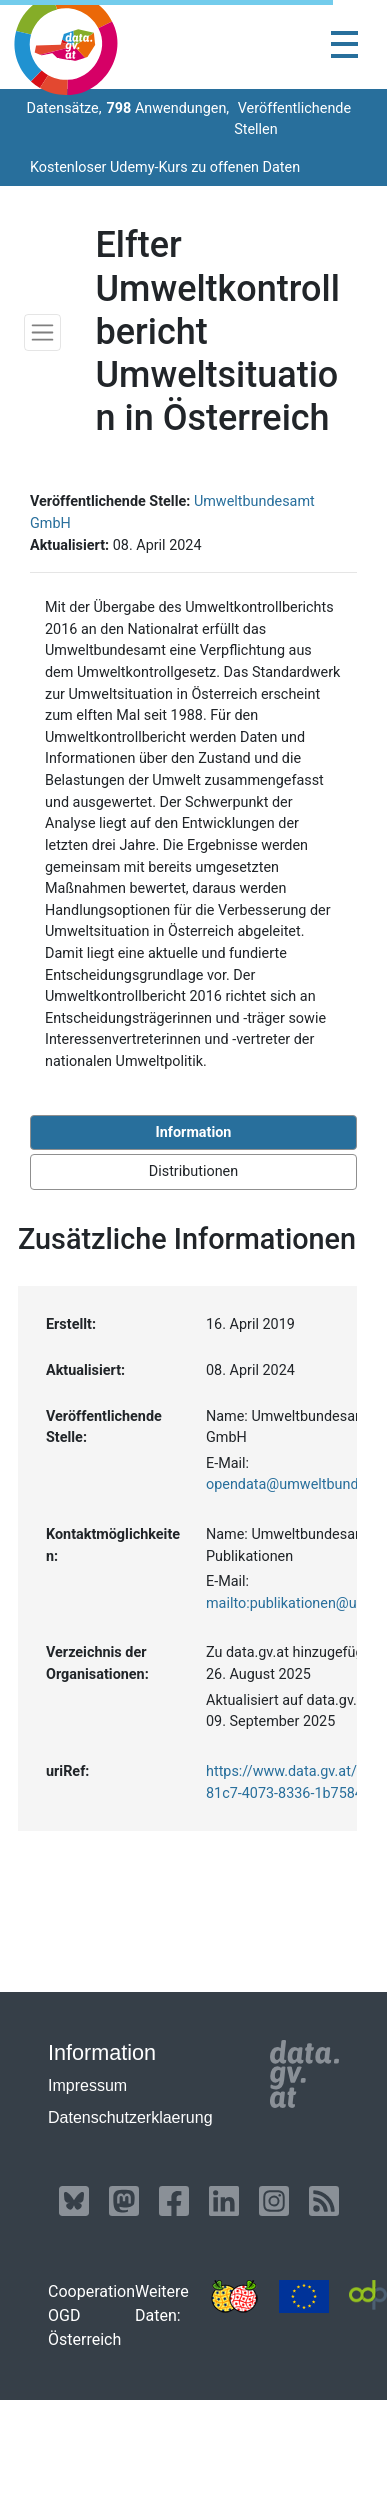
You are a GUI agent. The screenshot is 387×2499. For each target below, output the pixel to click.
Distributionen (193, 1171)
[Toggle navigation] (344, 44)
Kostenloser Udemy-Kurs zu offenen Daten (165, 167)
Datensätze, (62, 108)
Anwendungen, (168, 108)
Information (194, 1132)
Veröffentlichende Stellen (292, 119)
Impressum (87, 2085)
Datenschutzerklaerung (130, 2117)
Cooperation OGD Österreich (91, 2315)
